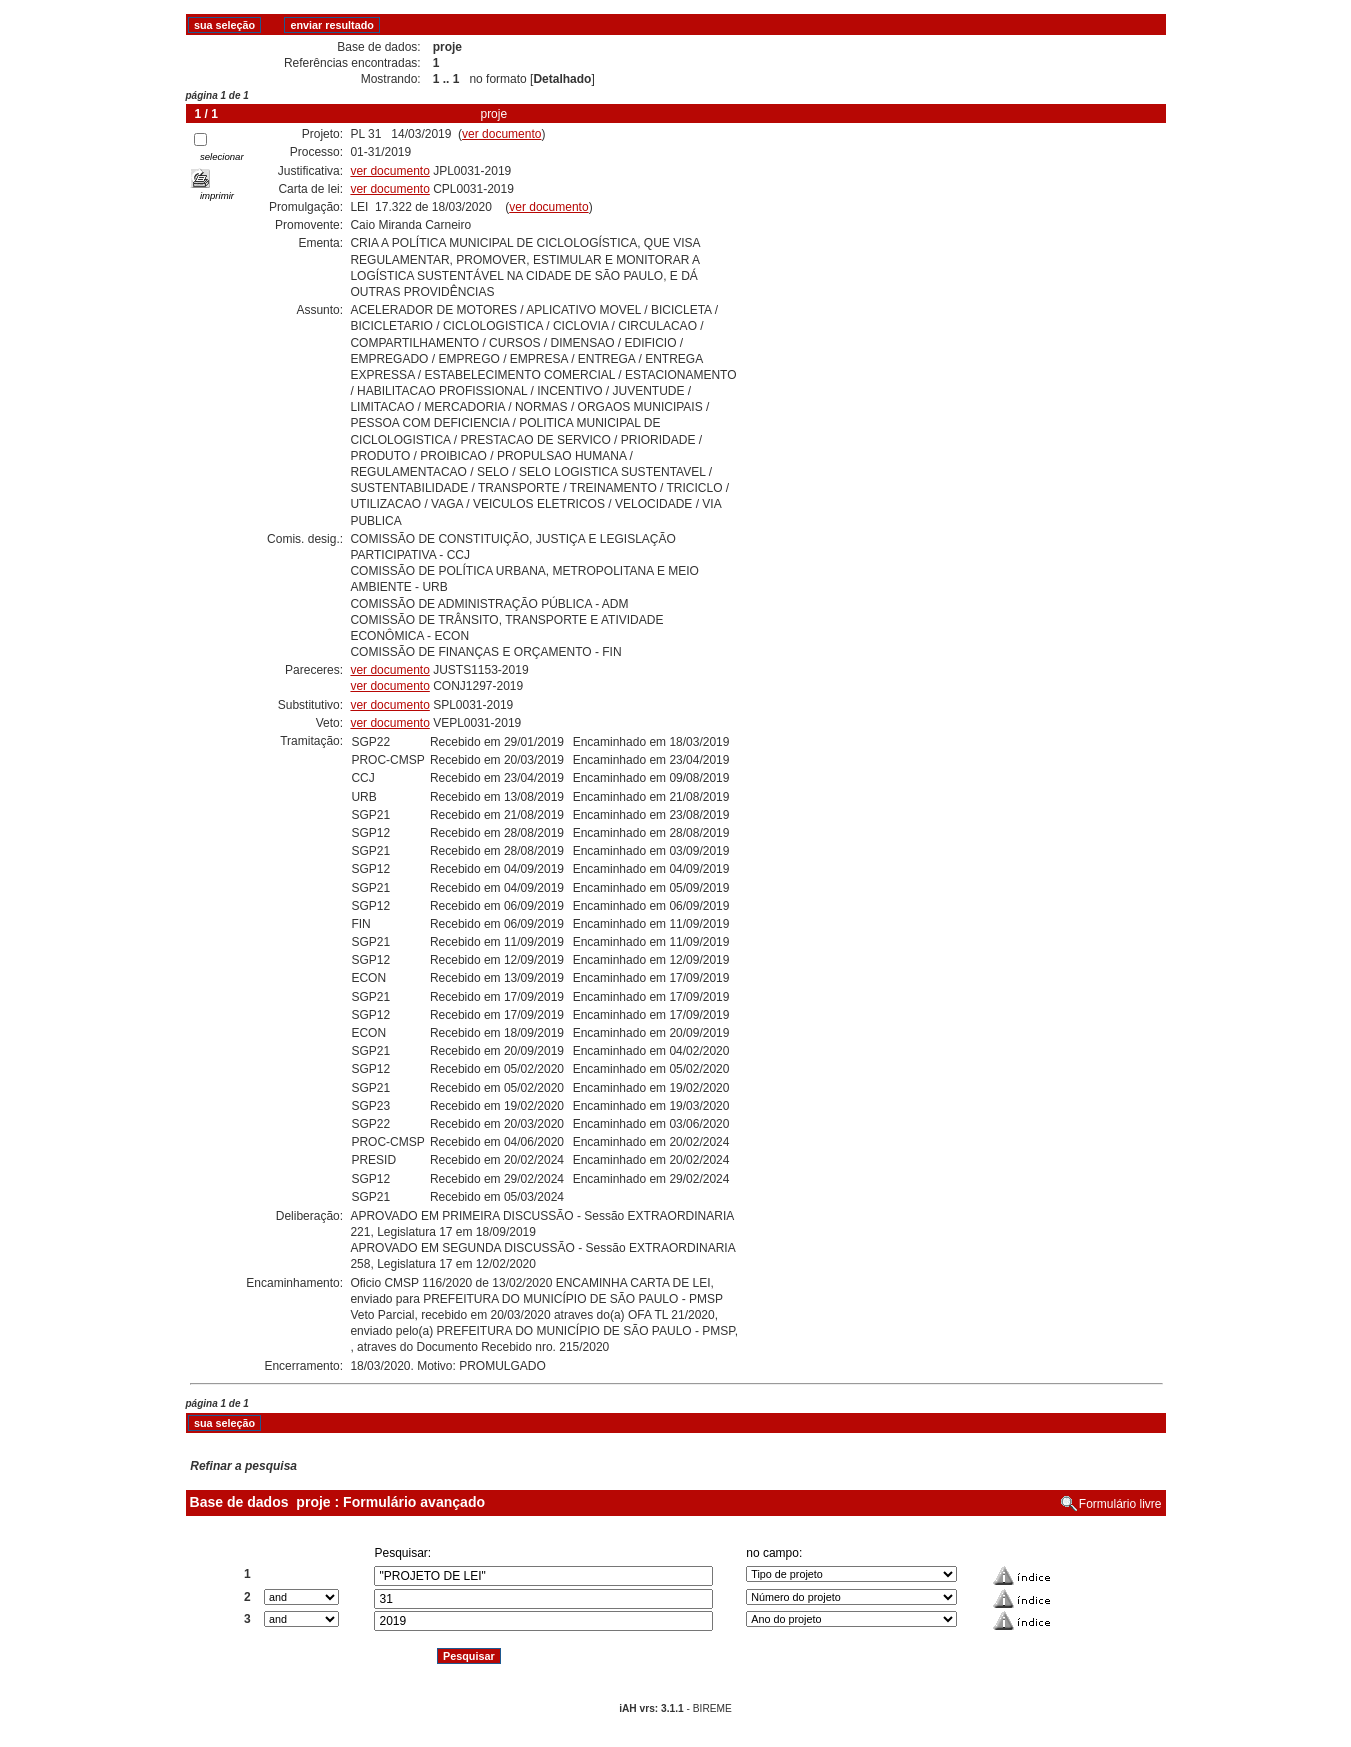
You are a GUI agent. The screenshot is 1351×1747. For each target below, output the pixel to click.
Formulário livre (1120, 1504)
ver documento (501, 134)
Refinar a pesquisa (243, 1466)
